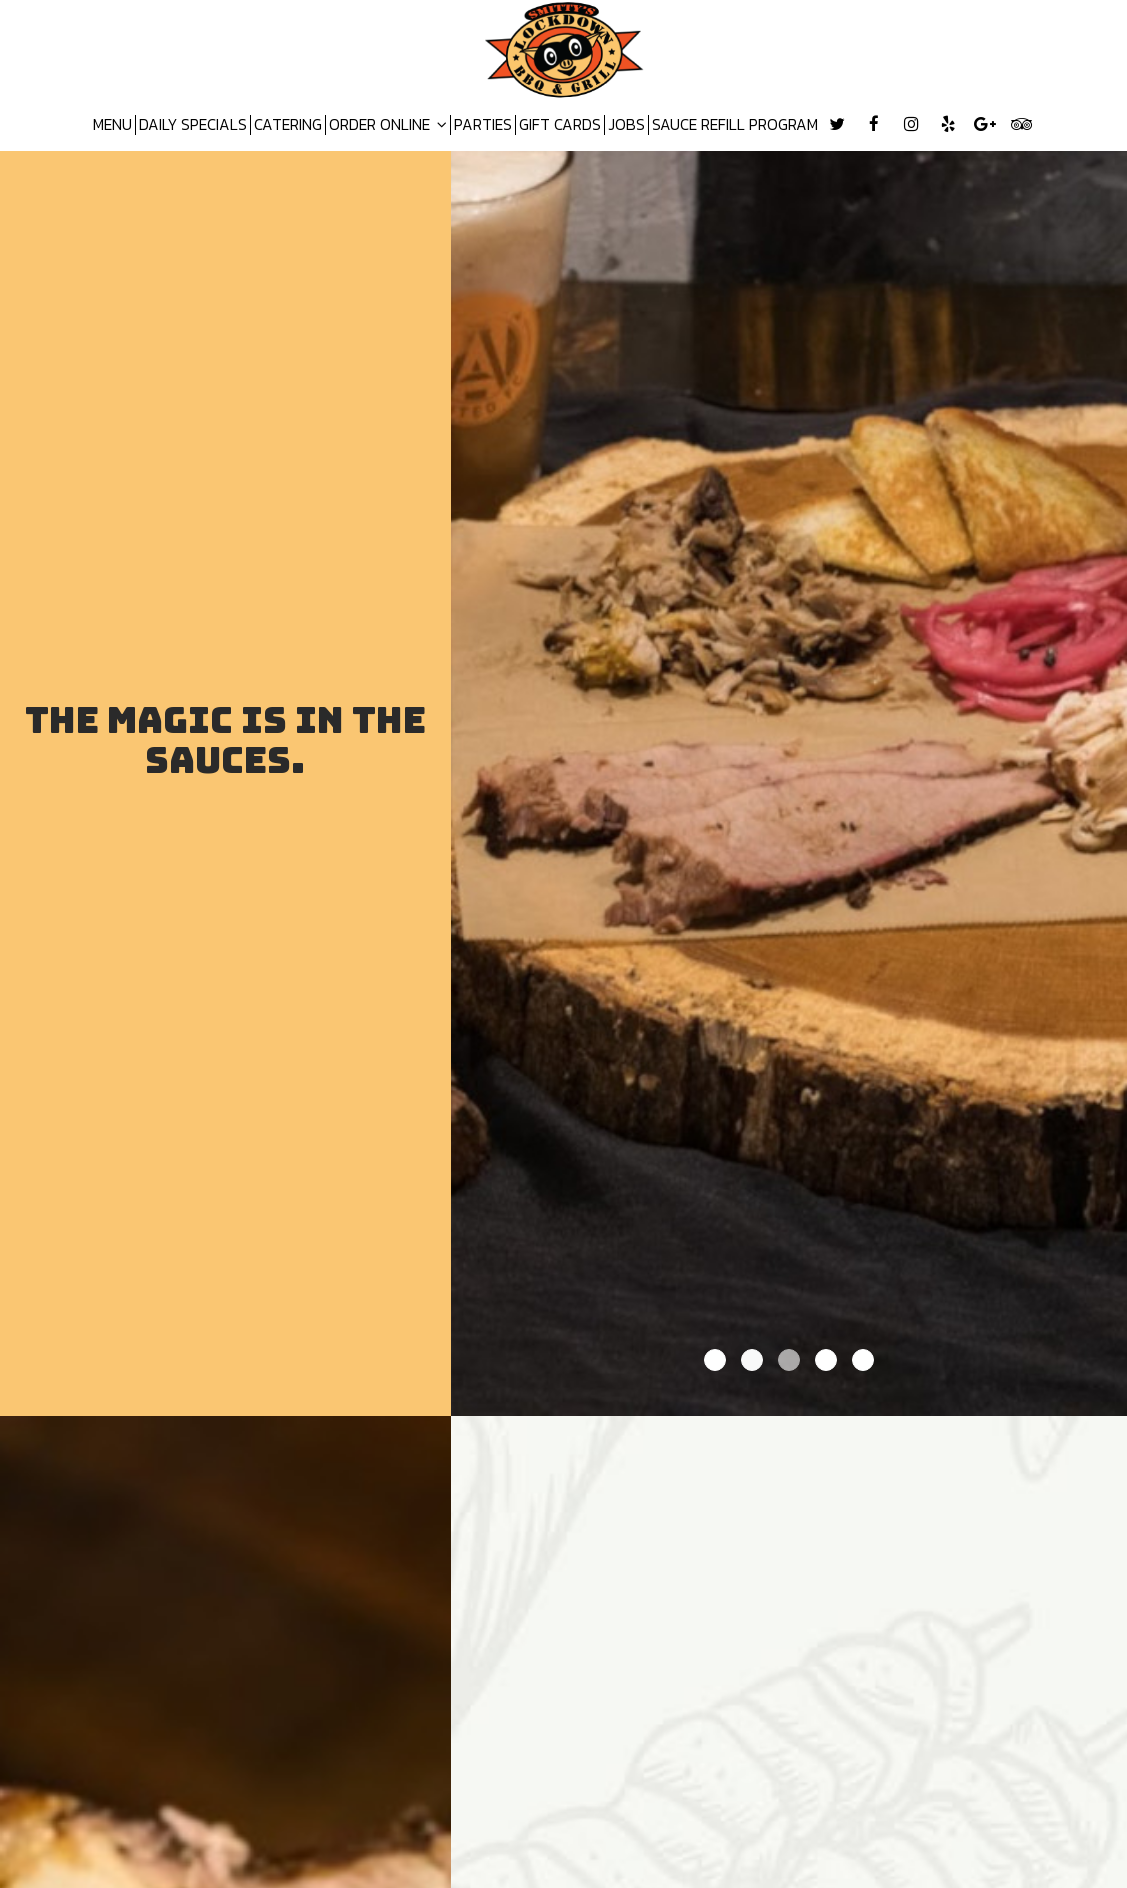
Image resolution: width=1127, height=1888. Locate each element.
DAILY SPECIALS (193, 125)
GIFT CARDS (560, 125)
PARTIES (483, 125)
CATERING (288, 125)
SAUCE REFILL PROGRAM (735, 125)
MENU (112, 125)
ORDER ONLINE (388, 125)
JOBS (626, 125)
